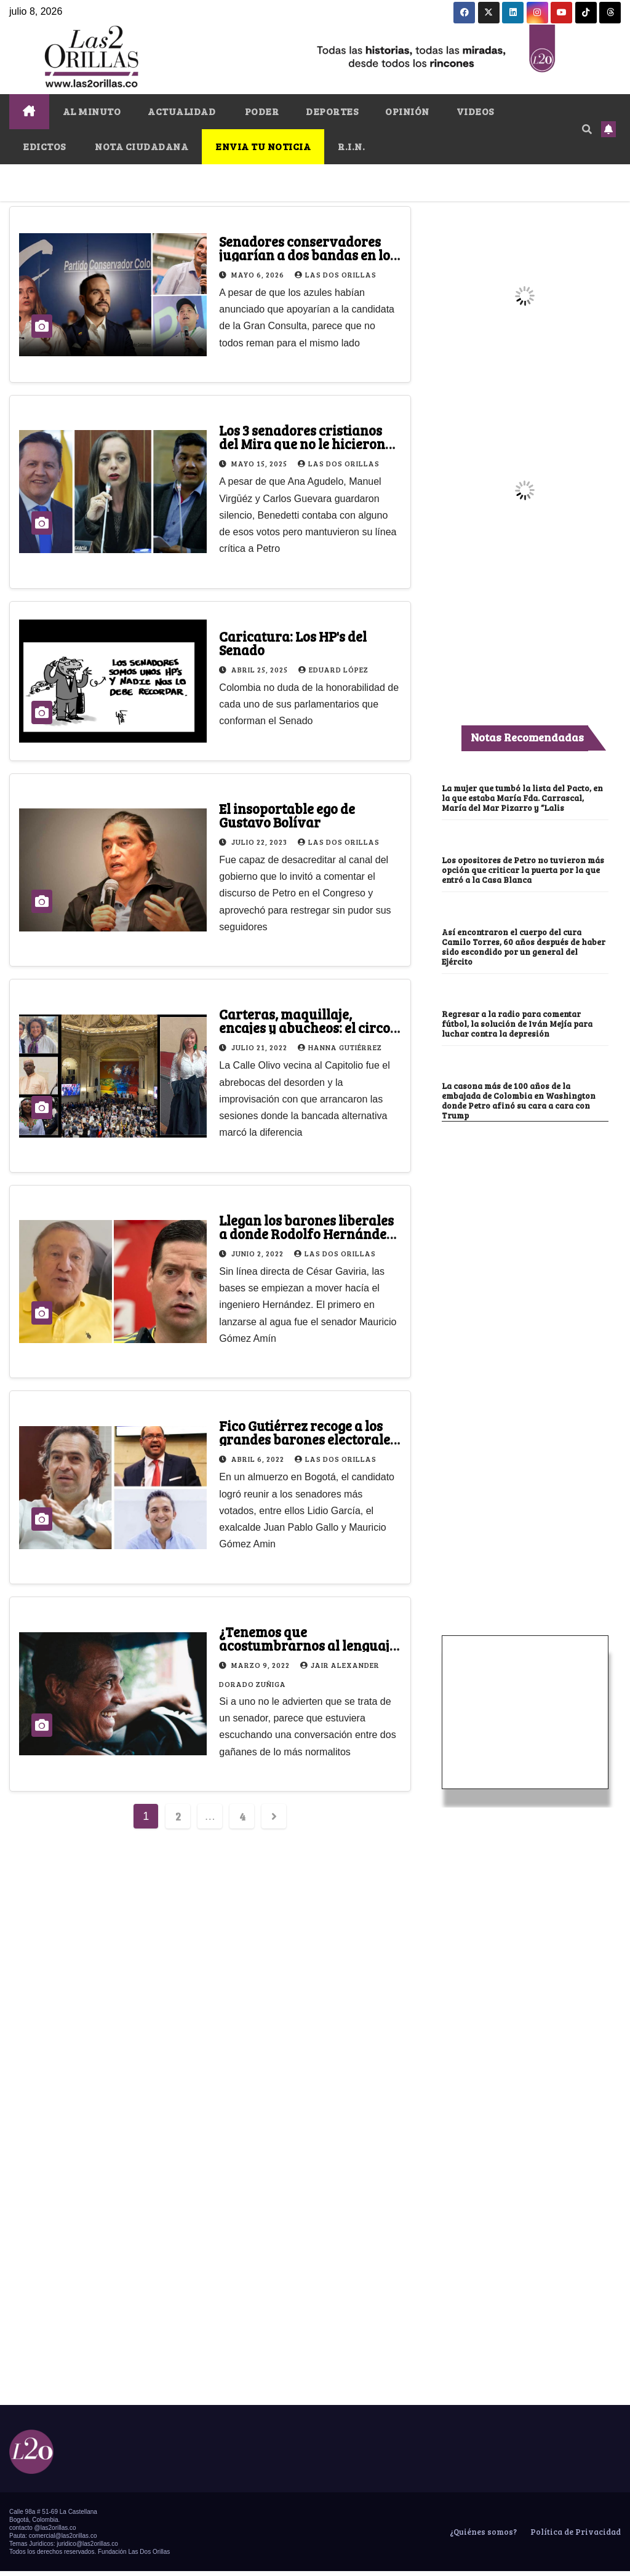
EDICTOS (44, 146)
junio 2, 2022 (258, 1253)
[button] (587, 128)
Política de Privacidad (574, 2531)
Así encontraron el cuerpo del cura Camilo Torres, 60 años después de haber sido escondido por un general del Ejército (523, 947)
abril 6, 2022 (258, 1459)
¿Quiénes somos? (482, 2531)
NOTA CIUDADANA (141, 146)
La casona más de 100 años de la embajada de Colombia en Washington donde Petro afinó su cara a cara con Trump (519, 1100)
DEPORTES (332, 111)
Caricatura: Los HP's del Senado (293, 643)
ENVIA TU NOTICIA (263, 146)
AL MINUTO (92, 111)
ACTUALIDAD (181, 111)
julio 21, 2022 (260, 1047)
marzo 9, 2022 (261, 1665)
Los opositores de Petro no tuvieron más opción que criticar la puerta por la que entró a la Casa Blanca (523, 870)
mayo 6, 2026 (258, 274)
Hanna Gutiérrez (340, 1047)
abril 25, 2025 (260, 669)
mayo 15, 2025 (260, 463)
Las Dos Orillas (336, 274)
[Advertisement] (525, 1481)
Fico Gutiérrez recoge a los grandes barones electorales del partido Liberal (307, 1439)
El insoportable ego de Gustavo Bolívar (287, 815)
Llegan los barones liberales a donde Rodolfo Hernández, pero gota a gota (307, 1233)
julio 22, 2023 (260, 842)
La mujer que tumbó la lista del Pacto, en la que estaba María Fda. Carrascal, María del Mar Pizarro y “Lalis (522, 798)
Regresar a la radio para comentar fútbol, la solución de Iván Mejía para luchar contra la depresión (517, 1023)
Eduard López (333, 669)
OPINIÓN (407, 111)
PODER (260, 111)
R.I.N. (351, 146)
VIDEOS (475, 111)
